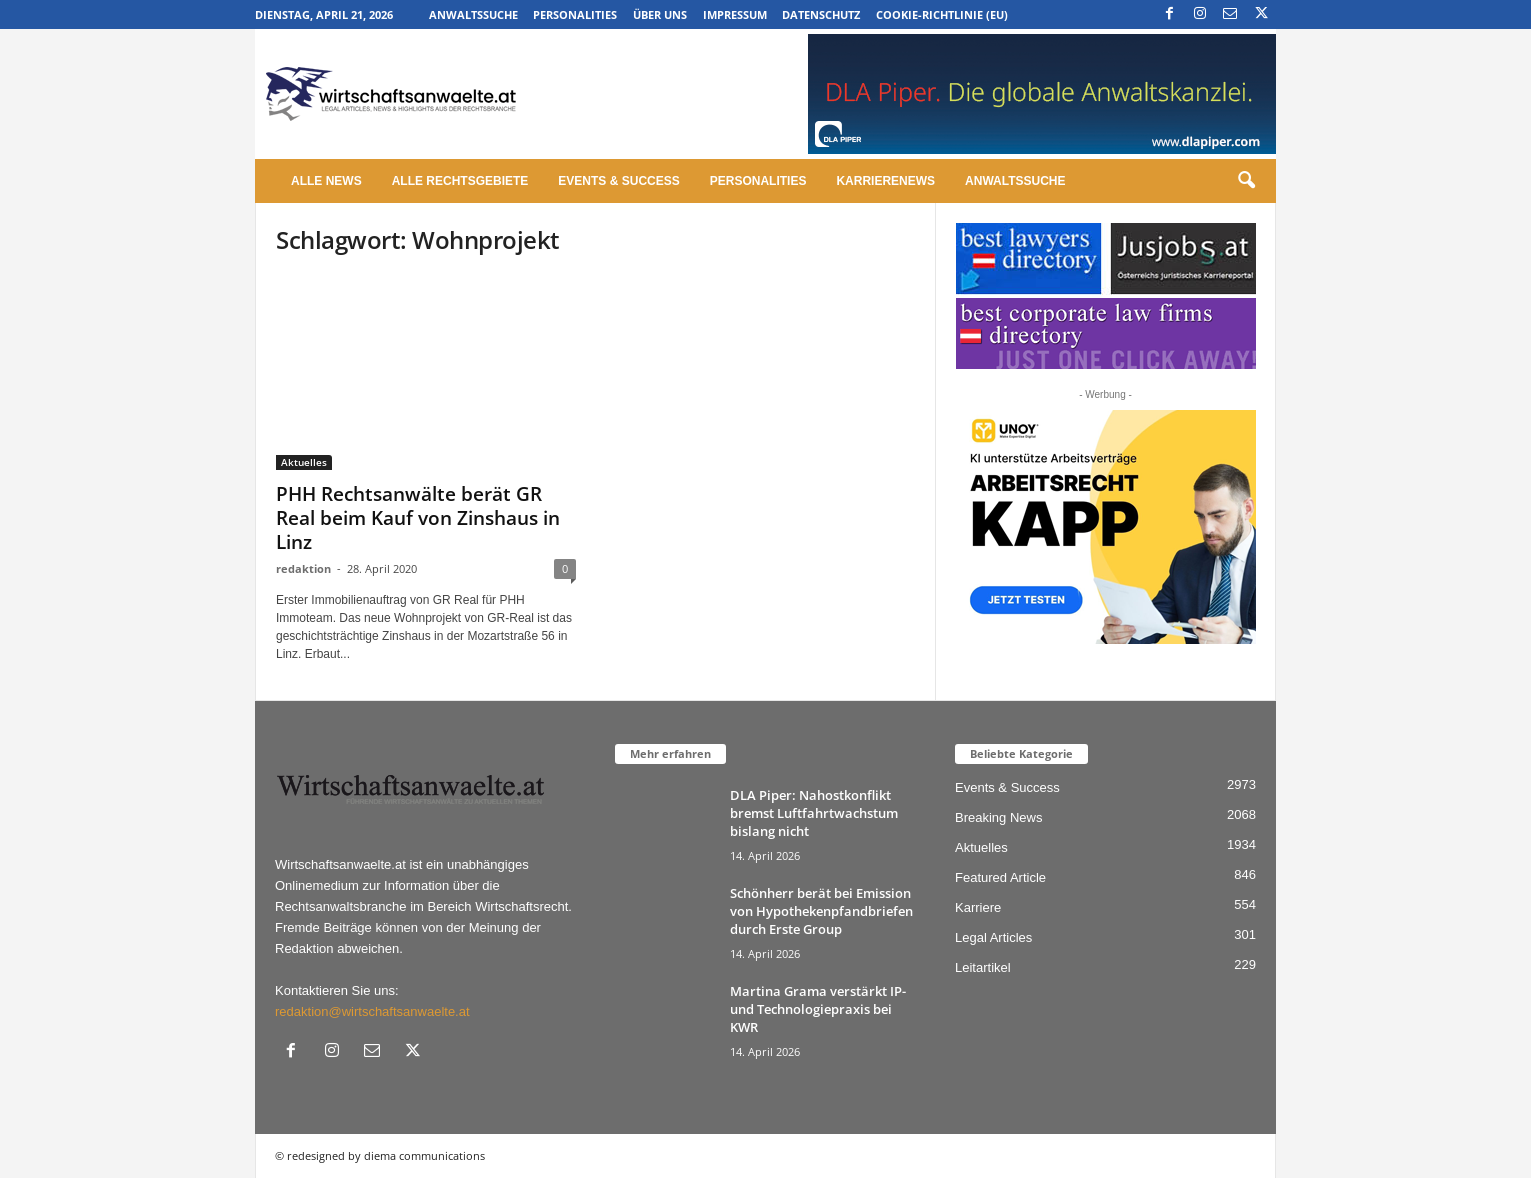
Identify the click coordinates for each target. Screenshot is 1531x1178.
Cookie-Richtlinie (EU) (942, 14)
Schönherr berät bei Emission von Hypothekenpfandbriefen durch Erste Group (821, 911)
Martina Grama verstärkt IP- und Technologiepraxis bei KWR (818, 1009)
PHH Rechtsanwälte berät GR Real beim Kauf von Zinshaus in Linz (418, 518)
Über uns (660, 14)
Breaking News (998, 817)
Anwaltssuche (473, 14)
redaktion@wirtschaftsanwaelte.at (372, 1011)
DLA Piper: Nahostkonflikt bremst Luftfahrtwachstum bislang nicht (814, 813)
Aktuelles (304, 462)
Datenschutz (821, 14)
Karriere (978, 907)
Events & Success (618, 181)
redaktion (303, 568)
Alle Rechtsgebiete (460, 181)
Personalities (575, 14)
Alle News (326, 181)
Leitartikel (983, 967)
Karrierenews (885, 181)
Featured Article (1000, 877)
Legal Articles (993, 937)
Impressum (735, 14)
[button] (1246, 181)
